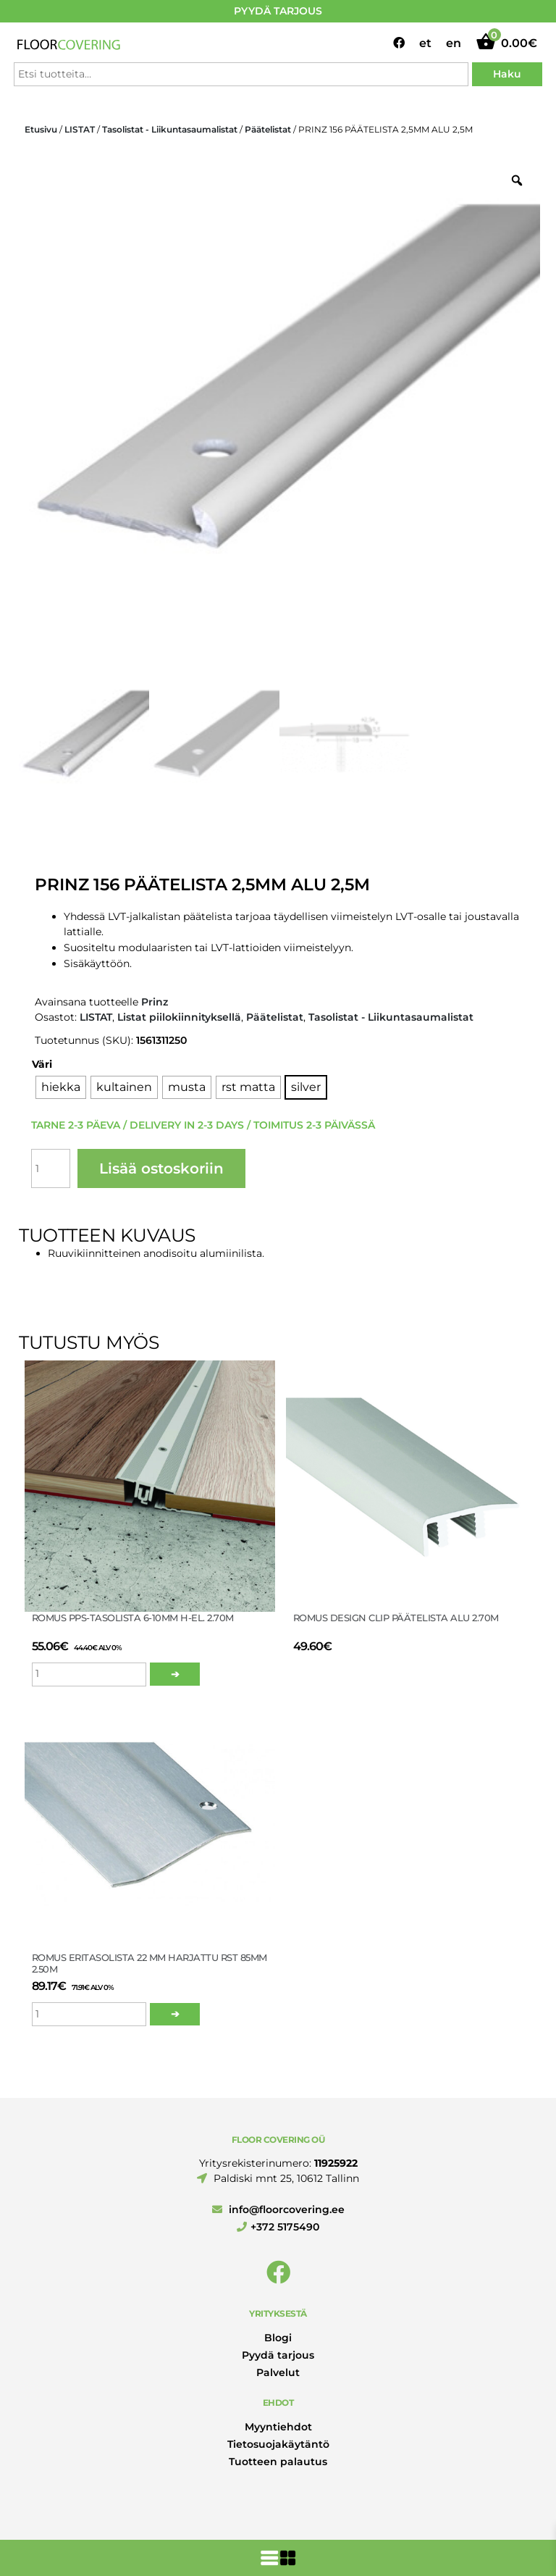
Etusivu (41, 129)
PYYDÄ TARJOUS (278, 10)
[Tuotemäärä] (50, 1168)
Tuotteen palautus (278, 2461)
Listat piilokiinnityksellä (179, 1017)
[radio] (60, 1087)
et (425, 43)
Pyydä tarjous (278, 2355)
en (453, 43)
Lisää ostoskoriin (161, 1168)
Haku (507, 73)
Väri (42, 1064)
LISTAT (79, 129)
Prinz (154, 1001)
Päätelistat (268, 129)
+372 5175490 (278, 2226)
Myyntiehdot (278, 2426)
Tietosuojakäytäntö (278, 2444)
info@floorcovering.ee (278, 2209)
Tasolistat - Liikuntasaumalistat (169, 129)
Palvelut (278, 2372)
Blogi (278, 2337)
